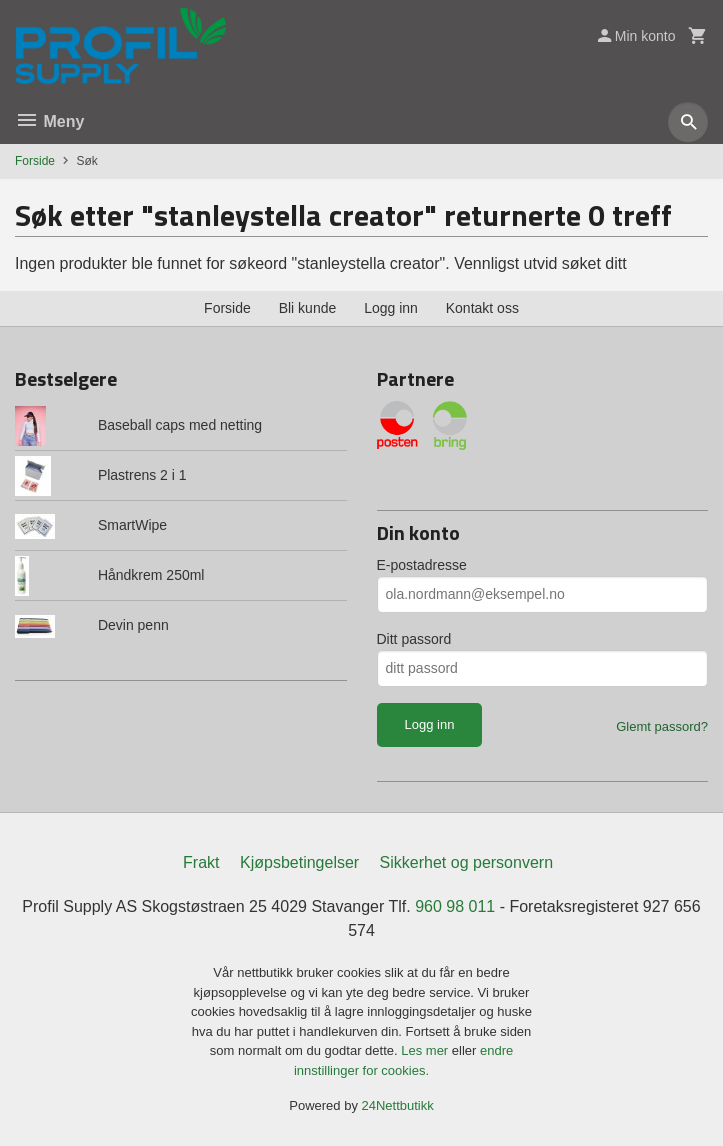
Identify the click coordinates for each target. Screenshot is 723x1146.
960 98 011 (455, 906)
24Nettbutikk (398, 1105)
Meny (49, 121)
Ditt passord (414, 639)
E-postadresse (422, 565)
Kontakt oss (482, 308)
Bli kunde (308, 308)
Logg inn (391, 308)
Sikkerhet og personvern (466, 862)
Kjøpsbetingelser (299, 862)
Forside (35, 161)
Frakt (201, 862)
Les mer (426, 1050)
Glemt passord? (662, 726)
